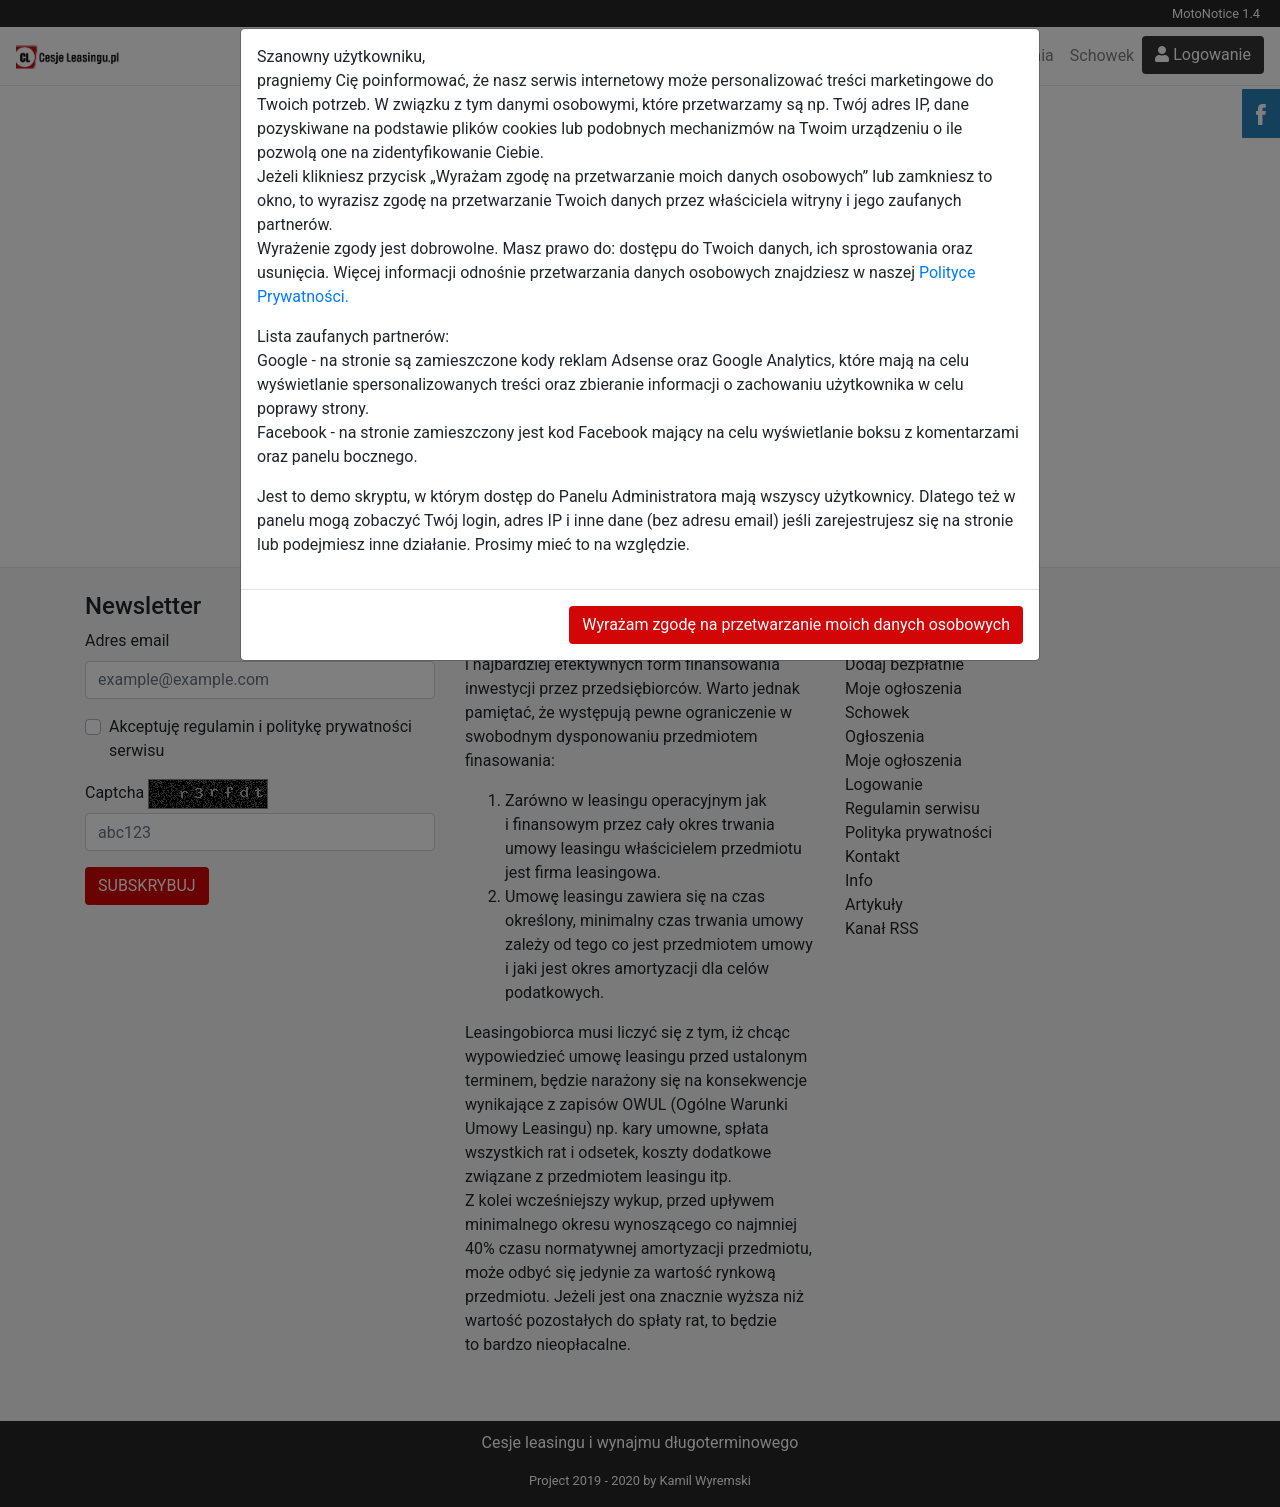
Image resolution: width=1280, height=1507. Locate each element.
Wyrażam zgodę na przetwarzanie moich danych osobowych (796, 624)
